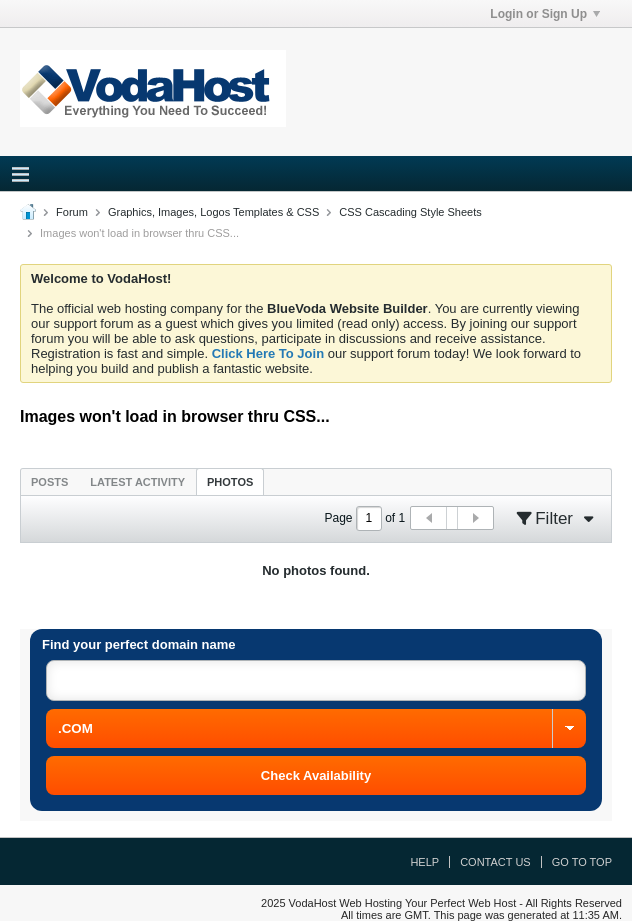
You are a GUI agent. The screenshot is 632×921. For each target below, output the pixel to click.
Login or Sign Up (545, 14)
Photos (230, 482)
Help (424, 862)
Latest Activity (137, 482)
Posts (49, 482)
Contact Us (495, 862)
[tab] (49, 481)
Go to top (582, 862)
